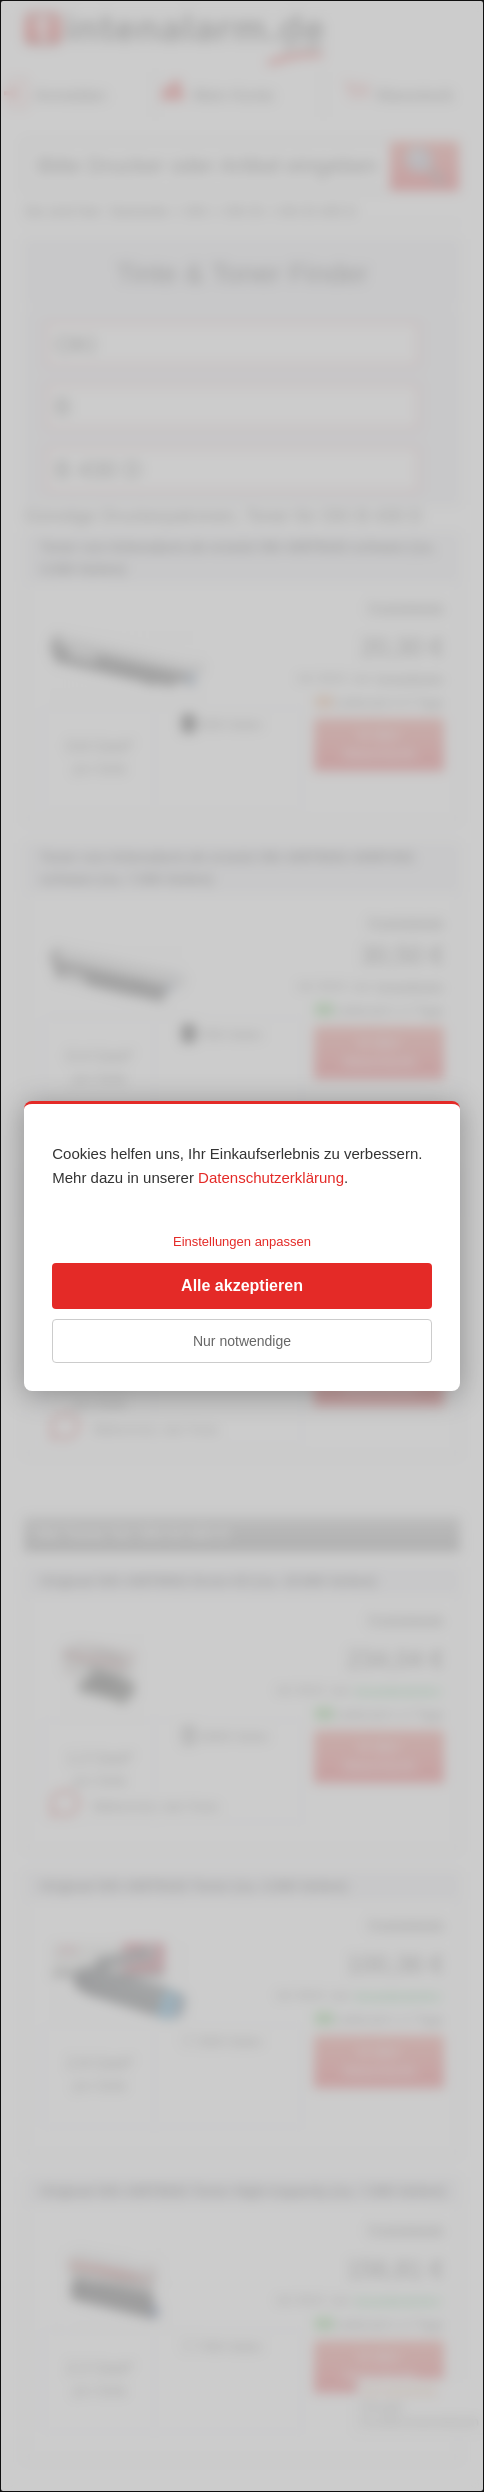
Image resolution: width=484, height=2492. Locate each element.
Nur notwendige (242, 1341)
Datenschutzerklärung (271, 1177)
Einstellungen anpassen (242, 1241)
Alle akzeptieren (242, 1285)
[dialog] (242, 1246)
